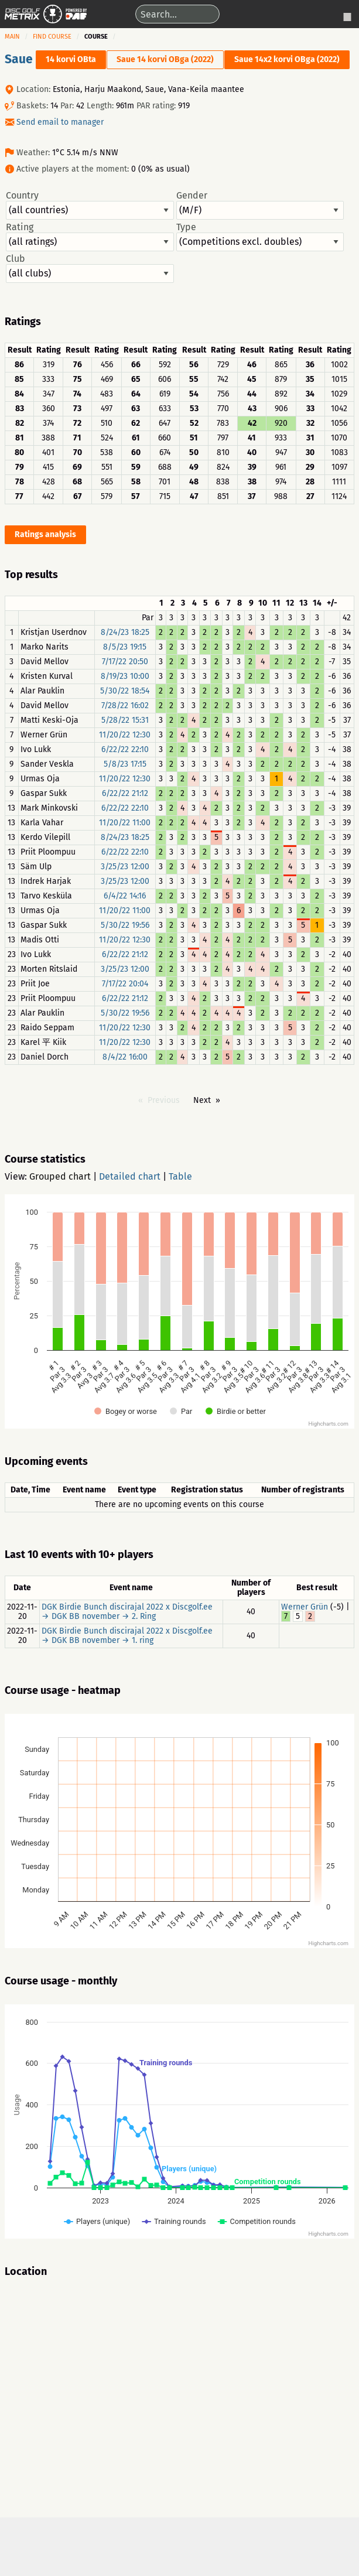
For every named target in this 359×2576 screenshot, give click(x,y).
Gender (260, 205)
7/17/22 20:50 (125, 662)
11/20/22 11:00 (125, 823)
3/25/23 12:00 (125, 867)
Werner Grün (304, 1607)
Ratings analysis (45, 534)
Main (12, 36)
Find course (52, 36)
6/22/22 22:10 (125, 749)
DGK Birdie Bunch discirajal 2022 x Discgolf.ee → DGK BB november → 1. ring (127, 1635)
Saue (19, 59)
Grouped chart (60, 1176)
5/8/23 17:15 (125, 764)
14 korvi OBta (71, 59)
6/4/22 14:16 (125, 896)
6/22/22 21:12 (125, 793)
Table (180, 1176)
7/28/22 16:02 (125, 705)
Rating (90, 236)
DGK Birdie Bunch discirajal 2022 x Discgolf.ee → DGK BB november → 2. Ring (127, 1611)
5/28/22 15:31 (125, 720)
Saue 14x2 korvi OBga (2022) (287, 59)
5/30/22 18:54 (124, 691)
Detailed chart (129, 1176)
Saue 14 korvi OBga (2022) (165, 59)
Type (260, 236)
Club (90, 268)
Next (202, 1100)
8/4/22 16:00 (125, 1057)
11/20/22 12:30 (125, 735)
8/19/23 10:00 (125, 676)
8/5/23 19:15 (124, 647)
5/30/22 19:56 (125, 925)
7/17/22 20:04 (125, 984)
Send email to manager (60, 122)
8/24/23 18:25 (125, 632)
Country (90, 205)
